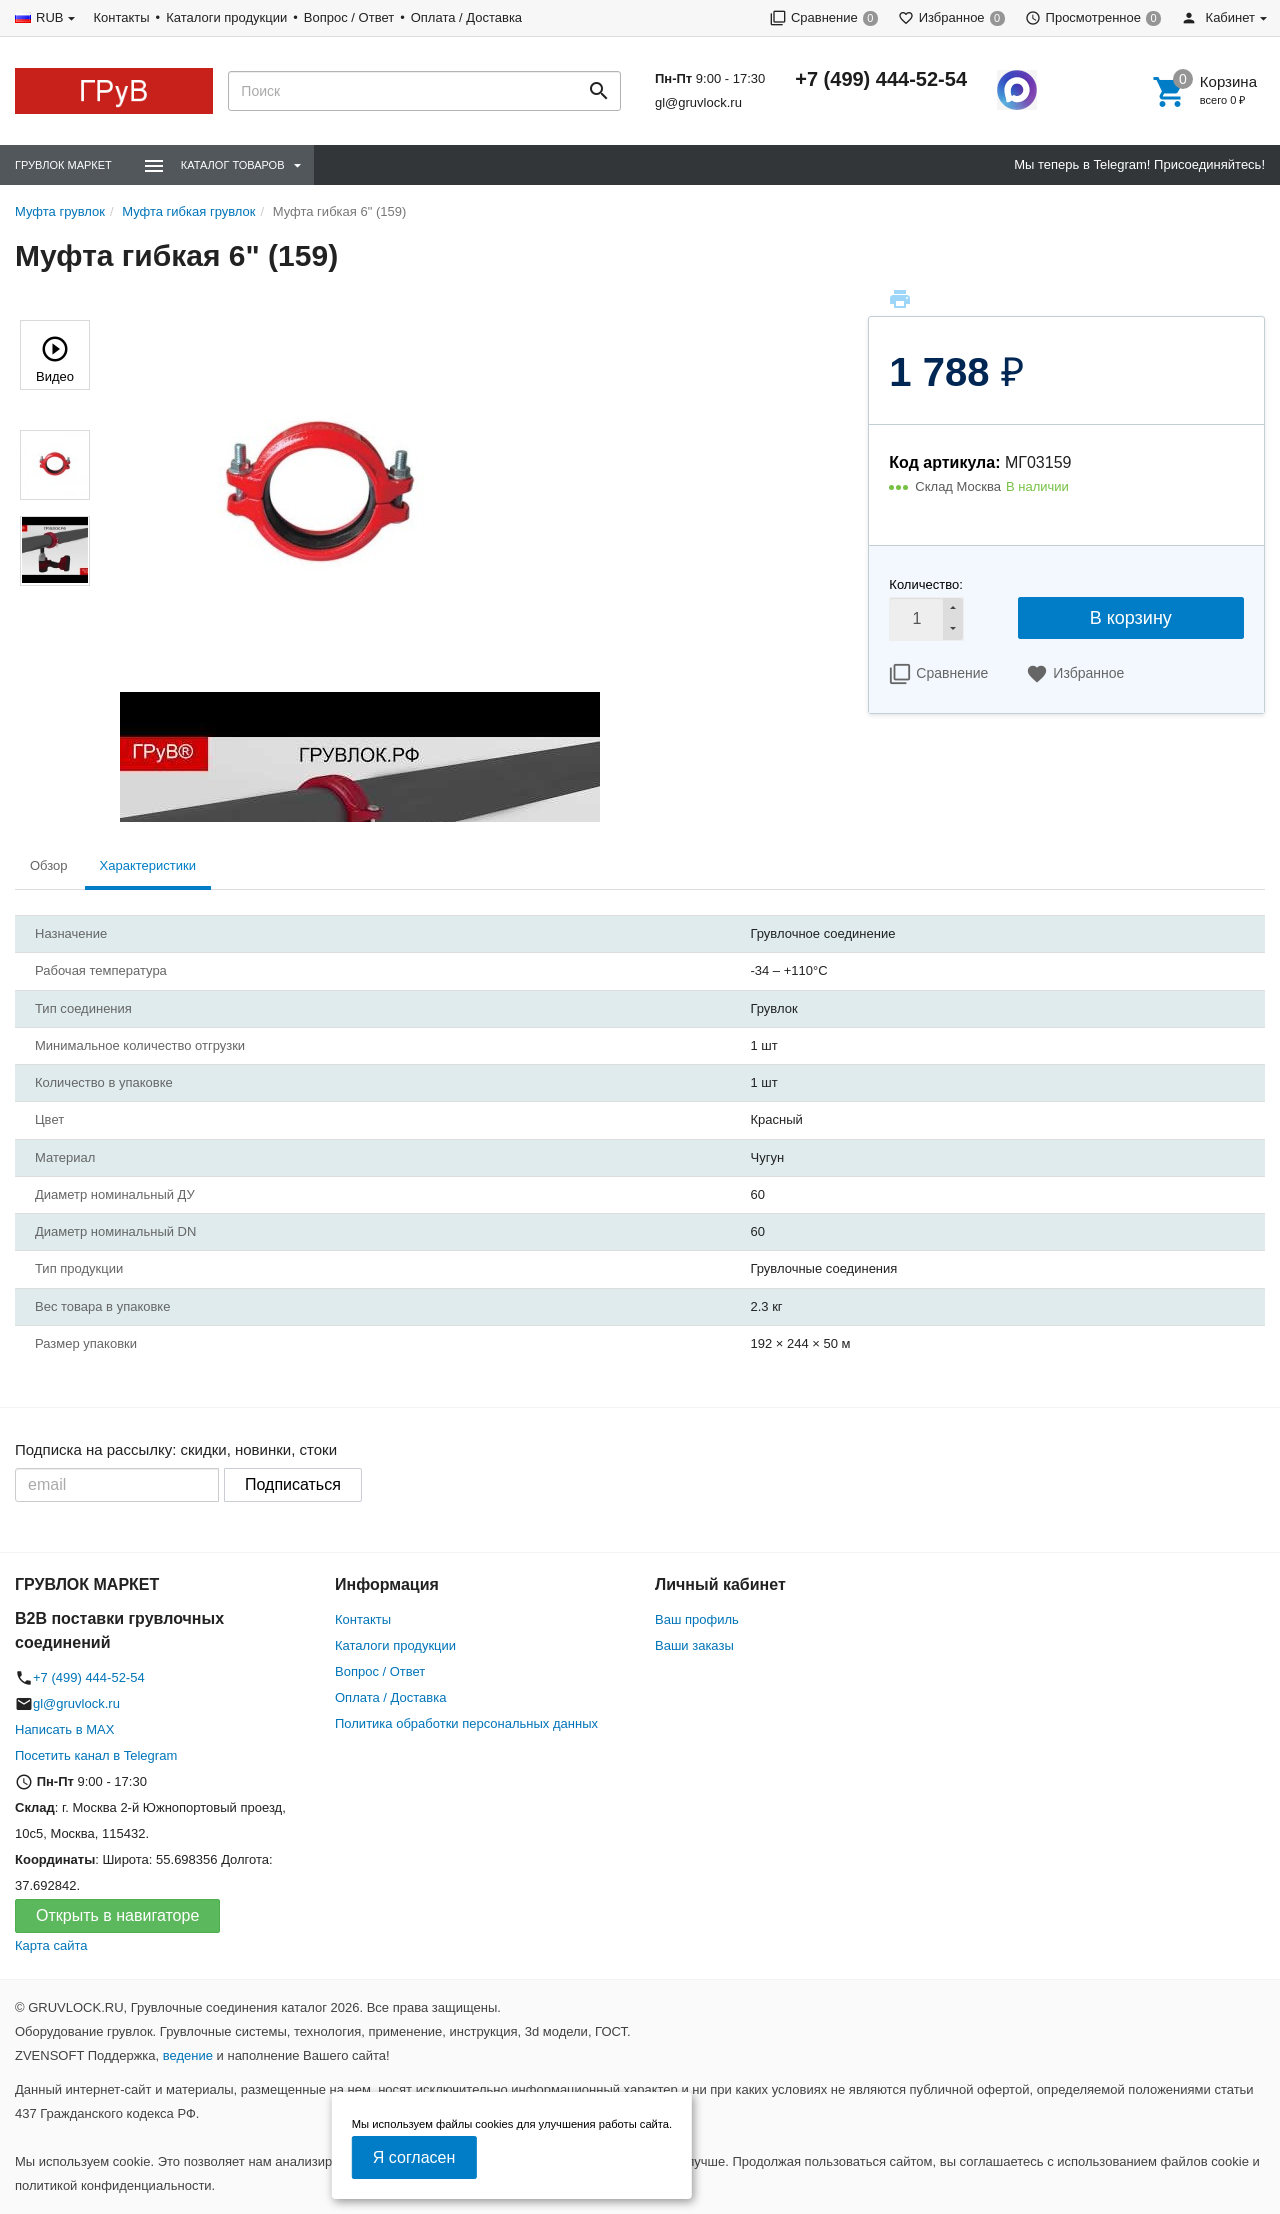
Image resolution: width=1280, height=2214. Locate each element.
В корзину (1131, 618)
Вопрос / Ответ (349, 17)
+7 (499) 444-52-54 (881, 79)
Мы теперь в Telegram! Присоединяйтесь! (1139, 164)
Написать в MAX (64, 1729)
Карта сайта (51, 1945)
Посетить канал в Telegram (96, 1755)
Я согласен (414, 2157)
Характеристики (148, 865)
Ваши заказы (694, 1645)
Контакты (121, 17)
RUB (49, 17)
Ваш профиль (697, 1619)
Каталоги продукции (226, 17)
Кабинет (1218, 17)
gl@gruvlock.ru (698, 102)
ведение (188, 2055)
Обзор (49, 865)
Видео (55, 357)
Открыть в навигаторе (117, 1915)
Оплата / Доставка (466, 17)
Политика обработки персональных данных (466, 1723)
